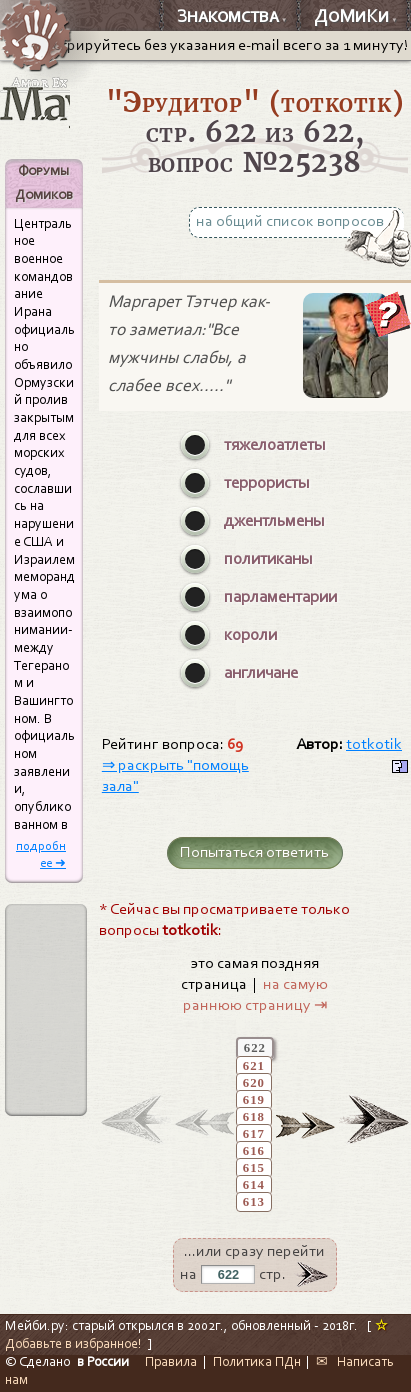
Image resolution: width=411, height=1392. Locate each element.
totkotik (374, 744)
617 (254, 1134)
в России (103, 1361)
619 (254, 1100)
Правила (171, 1361)
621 (254, 1066)
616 (254, 1151)
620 (254, 1083)
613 (254, 1202)
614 (254, 1185)
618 (254, 1117)
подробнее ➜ (41, 854)
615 (254, 1168)
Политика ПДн (257, 1361)
